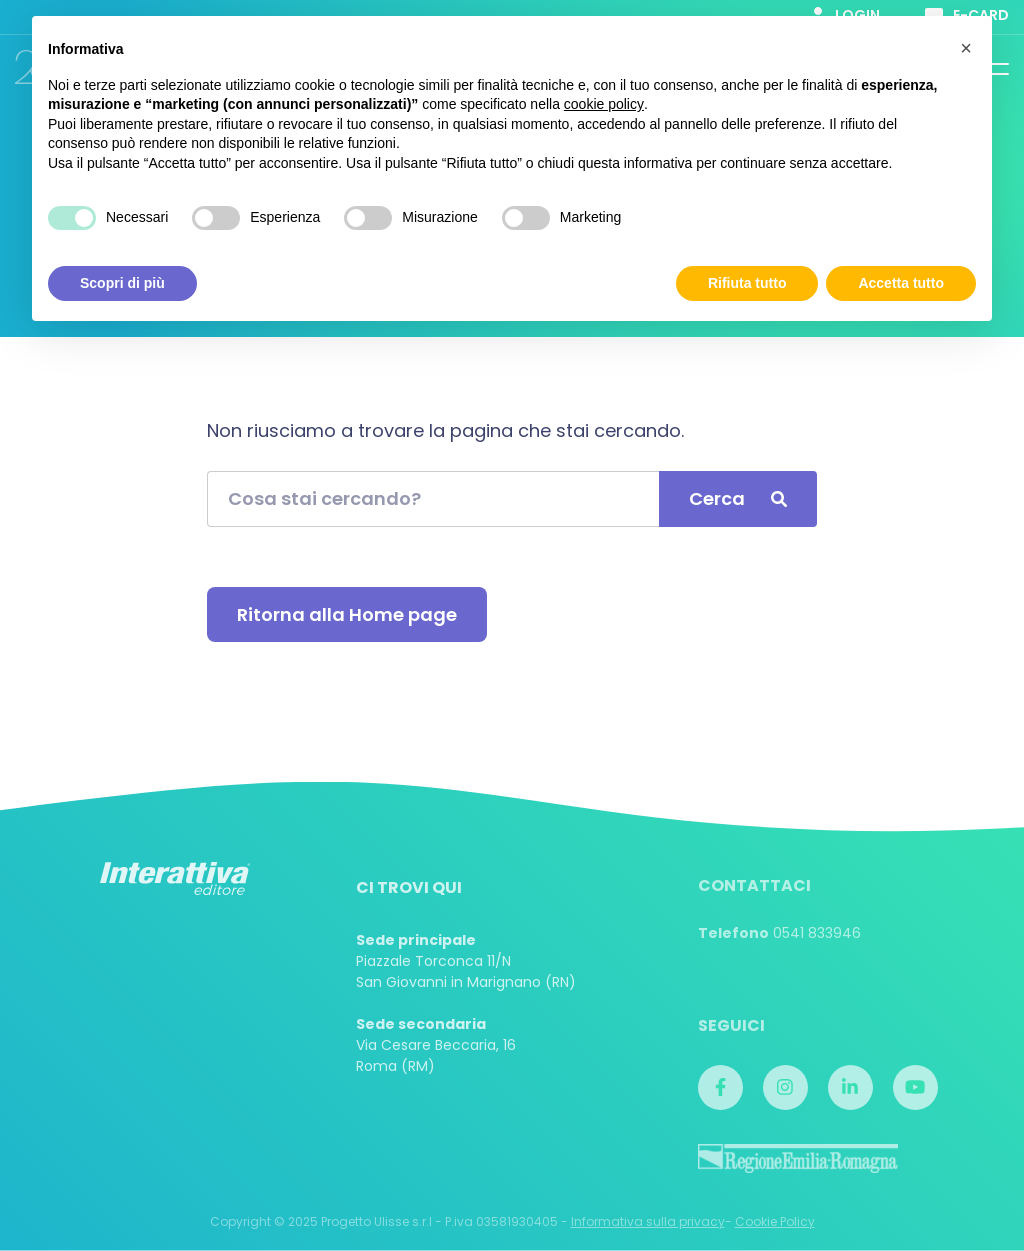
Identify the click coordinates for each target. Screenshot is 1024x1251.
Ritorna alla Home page (347, 614)
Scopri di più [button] (122, 283)
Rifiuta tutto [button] (747, 283)
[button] (966, 48)
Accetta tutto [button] (901, 283)
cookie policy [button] (604, 104)
